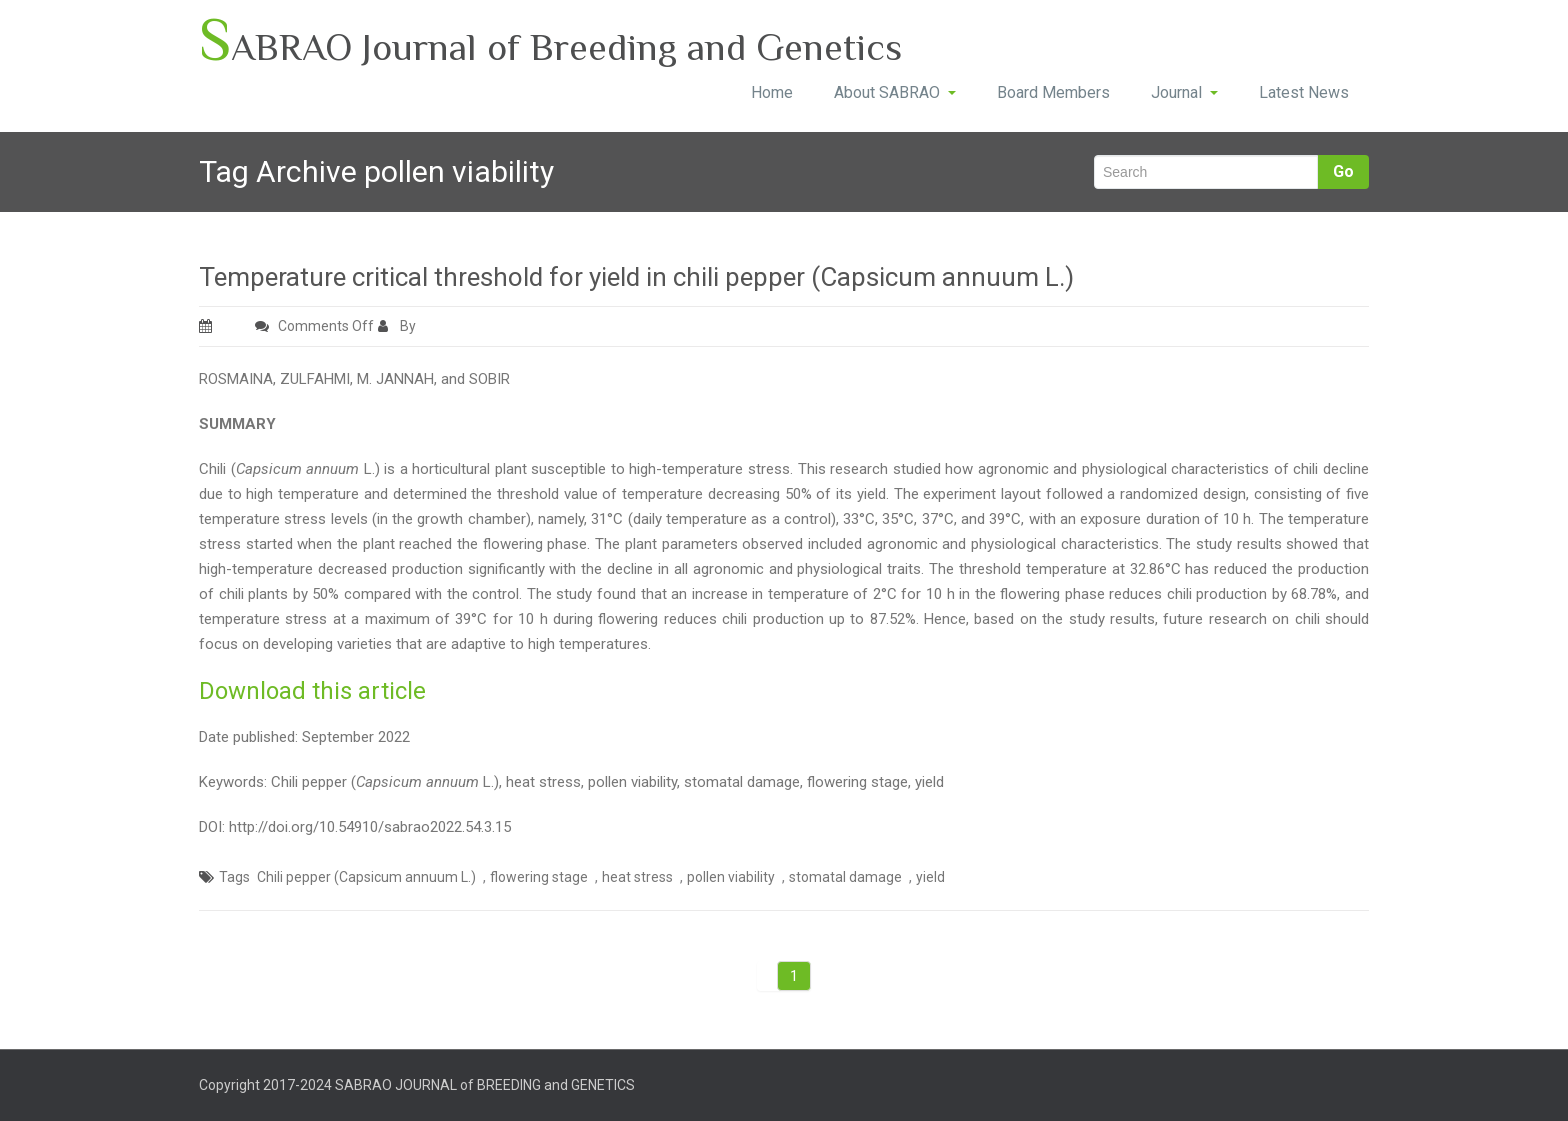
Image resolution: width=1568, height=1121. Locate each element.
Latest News (1304, 92)
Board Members (1053, 92)
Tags (234, 877)
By (398, 326)
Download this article (312, 691)
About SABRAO (895, 92)
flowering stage (539, 877)
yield (930, 877)
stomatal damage (845, 877)
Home (772, 92)
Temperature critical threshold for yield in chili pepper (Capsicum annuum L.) (636, 277)
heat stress (637, 877)
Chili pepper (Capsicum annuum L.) (366, 877)
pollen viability (731, 877)
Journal (1184, 92)
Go (1343, 171)
